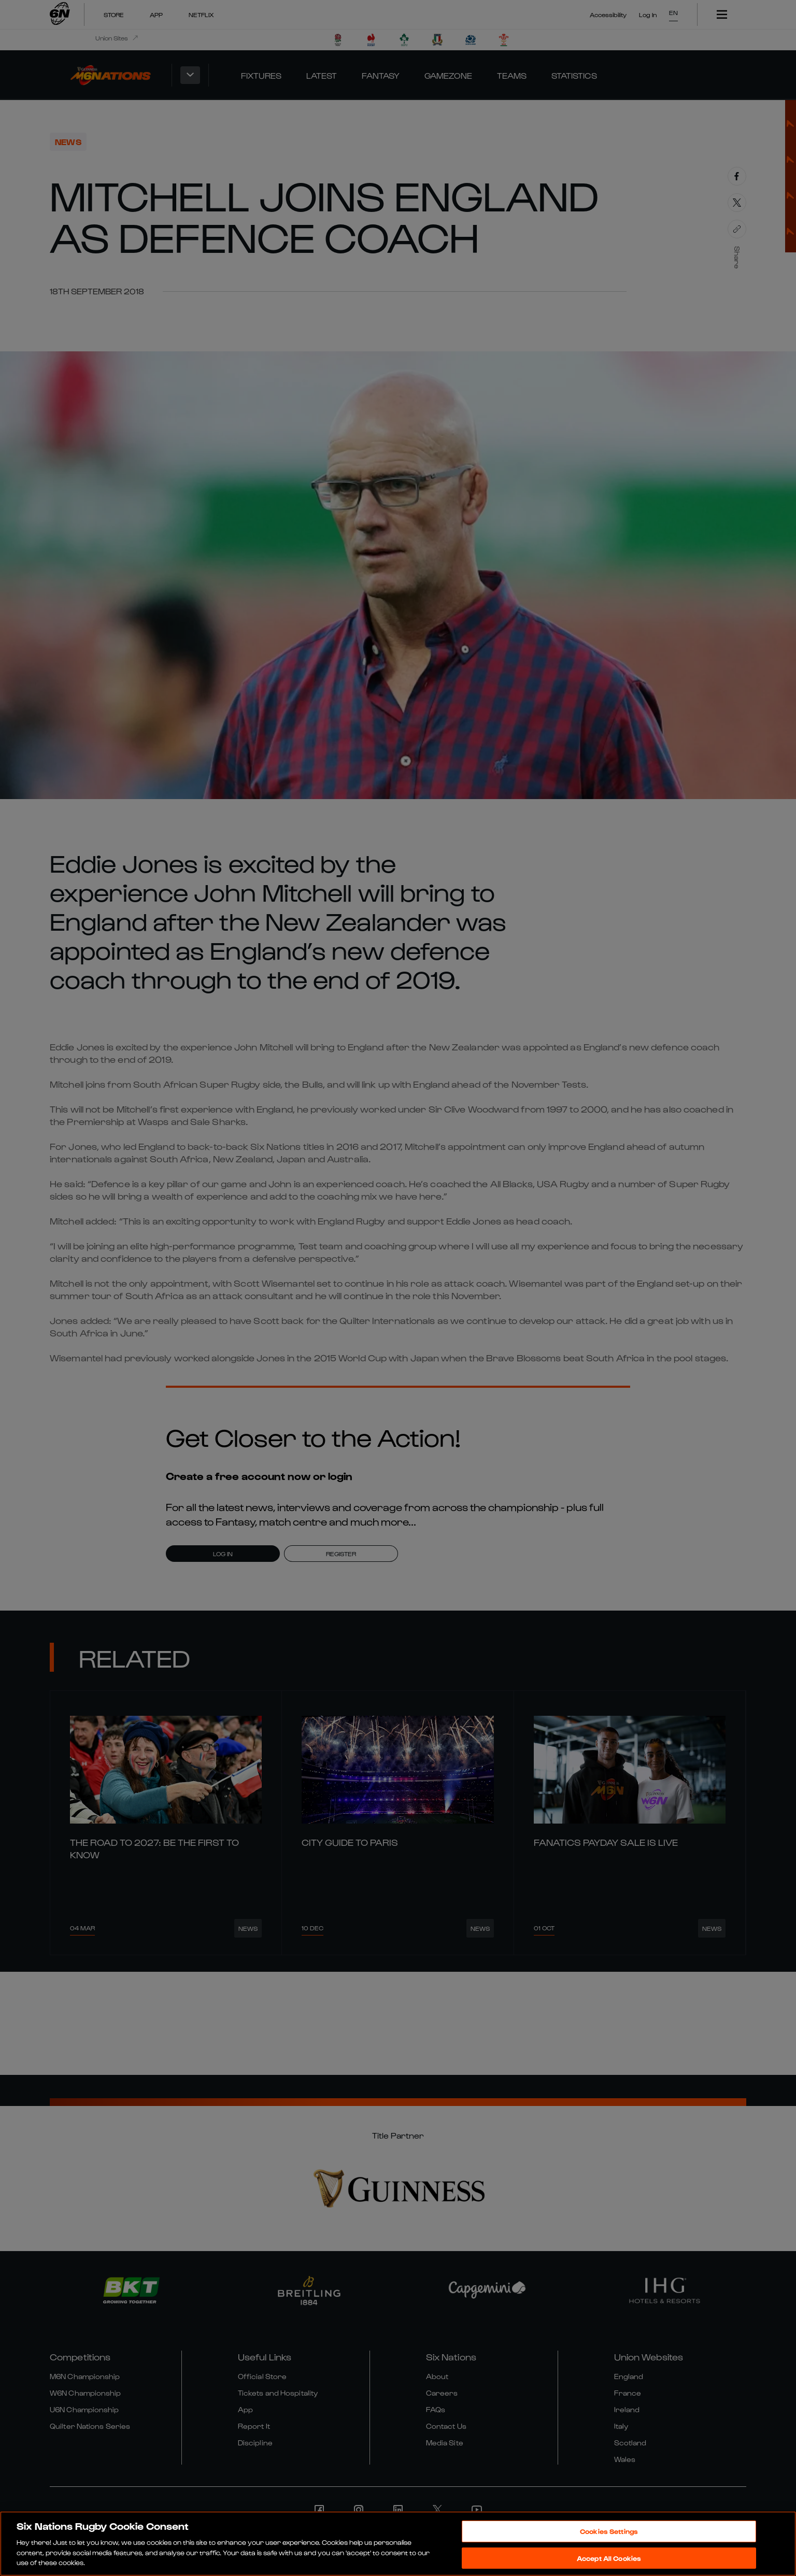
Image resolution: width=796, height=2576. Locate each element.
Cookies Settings (609, 2531)
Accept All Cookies (609, 2558)
